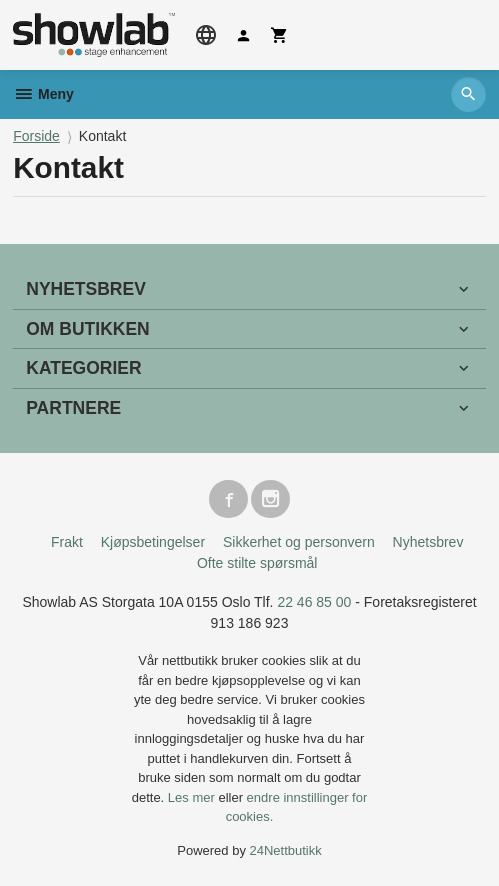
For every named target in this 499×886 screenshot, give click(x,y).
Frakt (67, 542)
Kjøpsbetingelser (153, 542)
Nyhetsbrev (428, 542)
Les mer (193, 797)
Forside (36, 136)
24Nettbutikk (286, 850)
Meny (43, 94)
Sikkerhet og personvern (299, 542)
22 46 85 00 (314, 602)
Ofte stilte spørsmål (257, 563)
